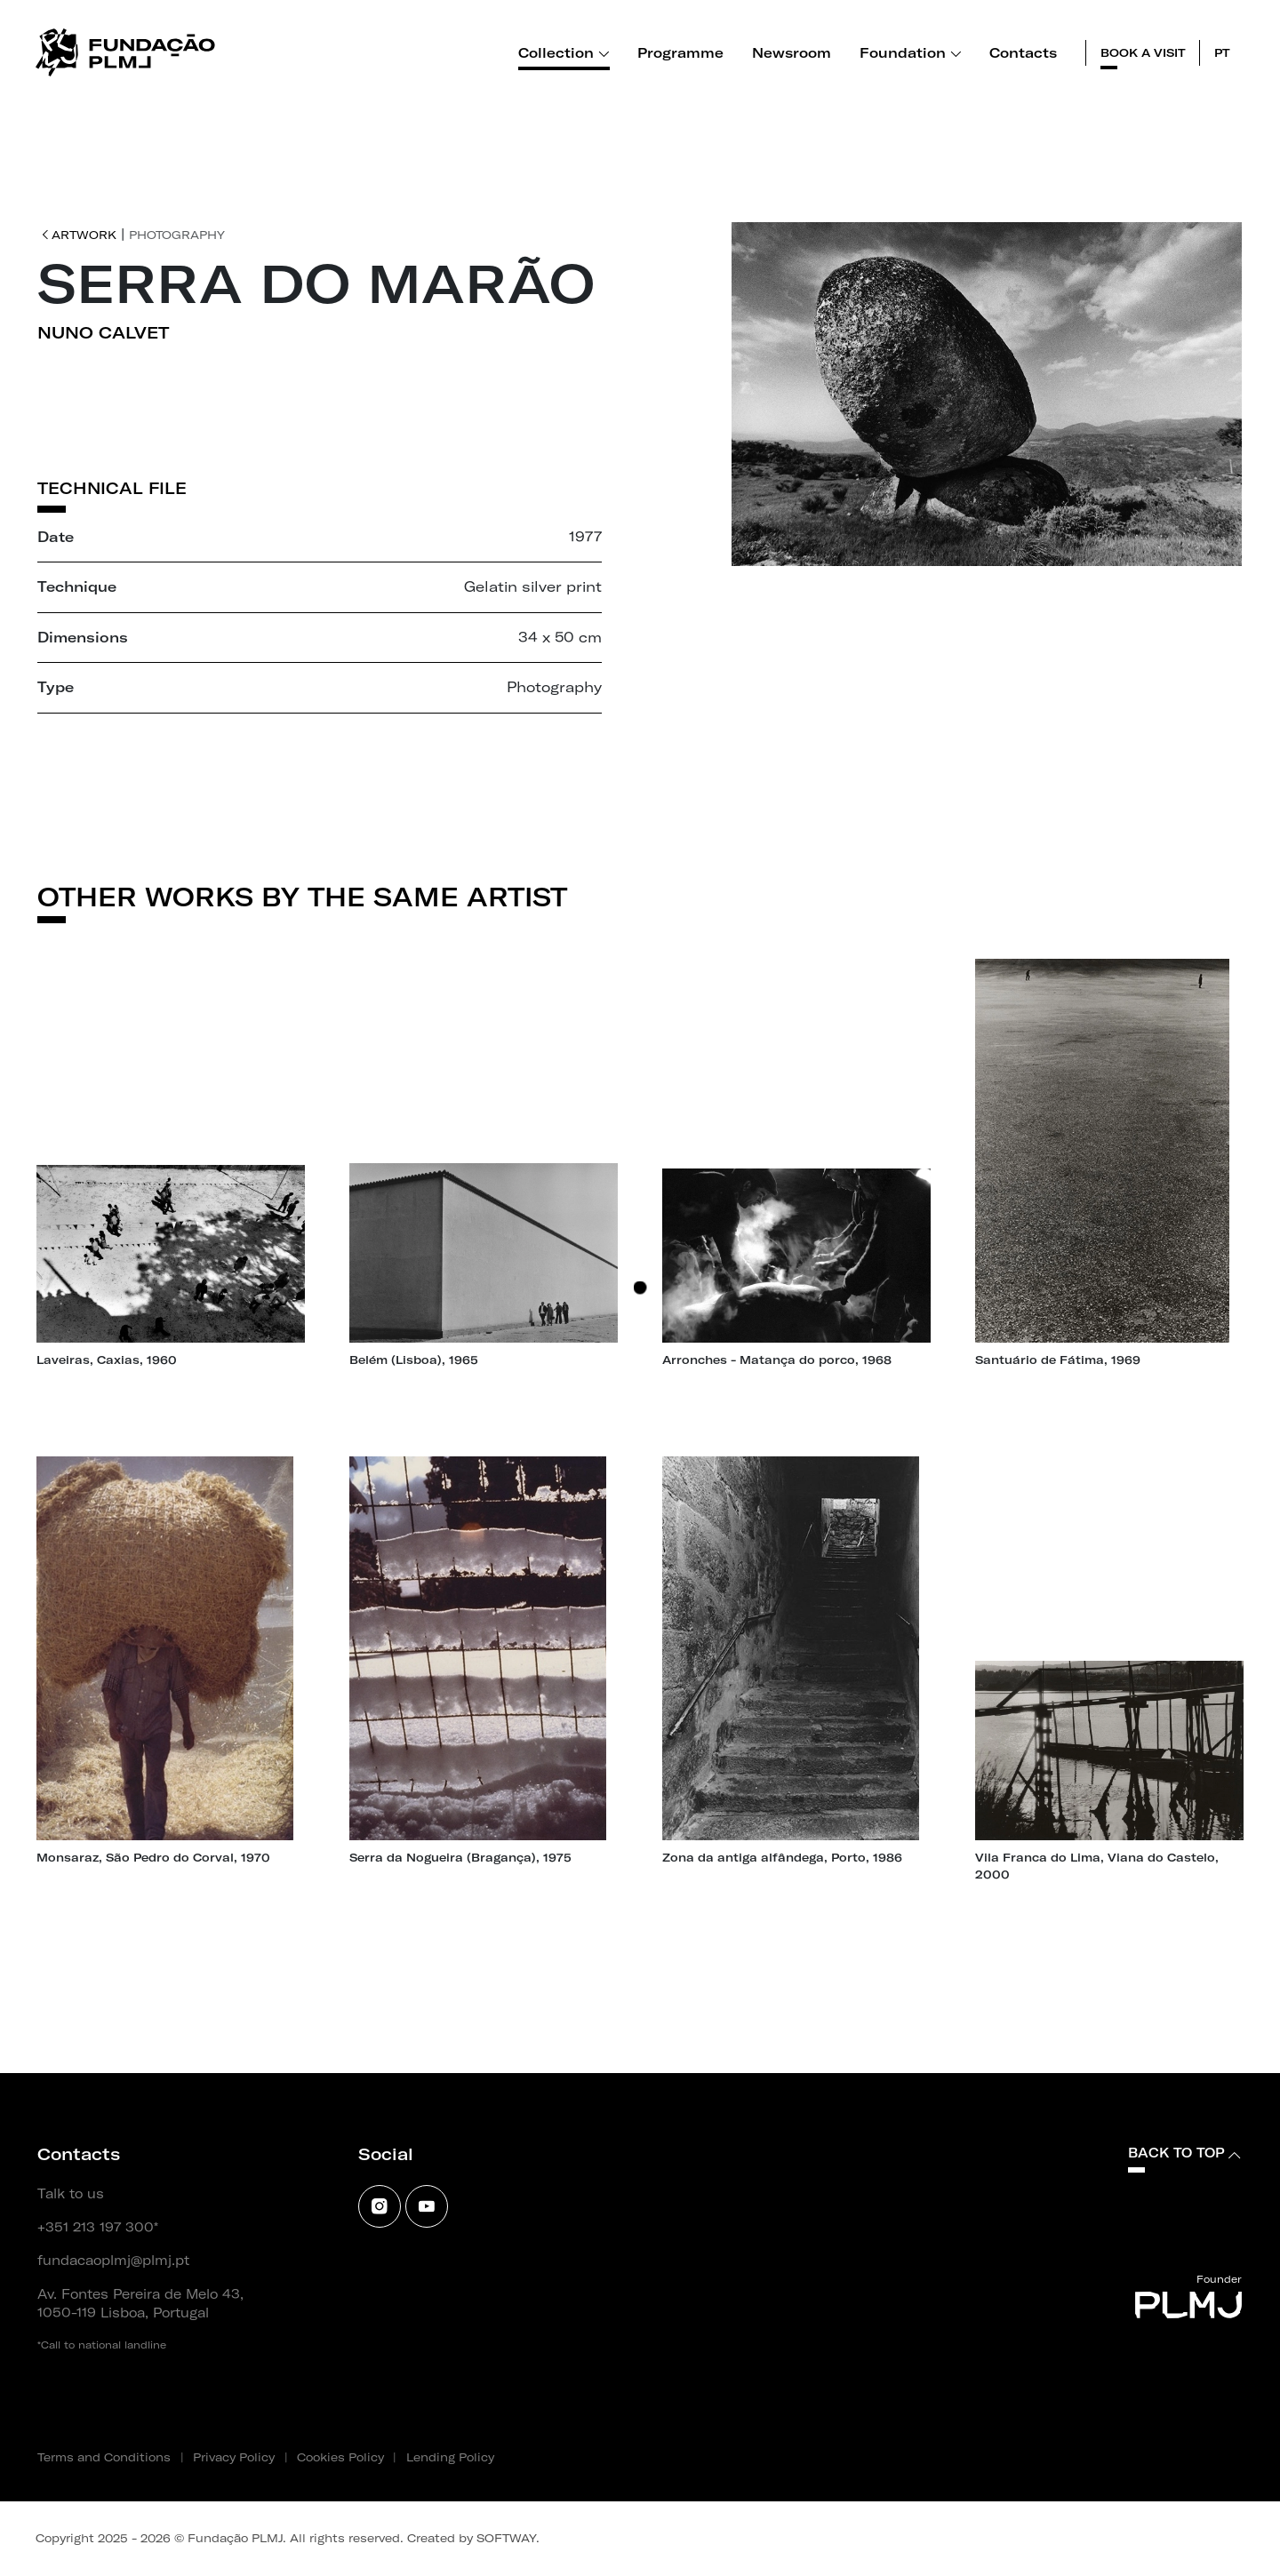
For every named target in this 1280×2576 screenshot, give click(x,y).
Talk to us (70, 2194)
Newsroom (791, 52)
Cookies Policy (340, 2457)
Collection (564, 52)
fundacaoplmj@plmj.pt (113, 2261)
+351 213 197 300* (97, 2228)
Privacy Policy (234, 2457)
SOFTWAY (506, 2538)
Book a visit (1143, 52)
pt (1222, 52)
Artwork (79, 234)
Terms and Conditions (104, 2457)
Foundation (911, 52)
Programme (680, 52)
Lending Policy (450, 2457)
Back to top (1185, 2153)
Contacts (1023, 52)
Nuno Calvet (103, 332)
